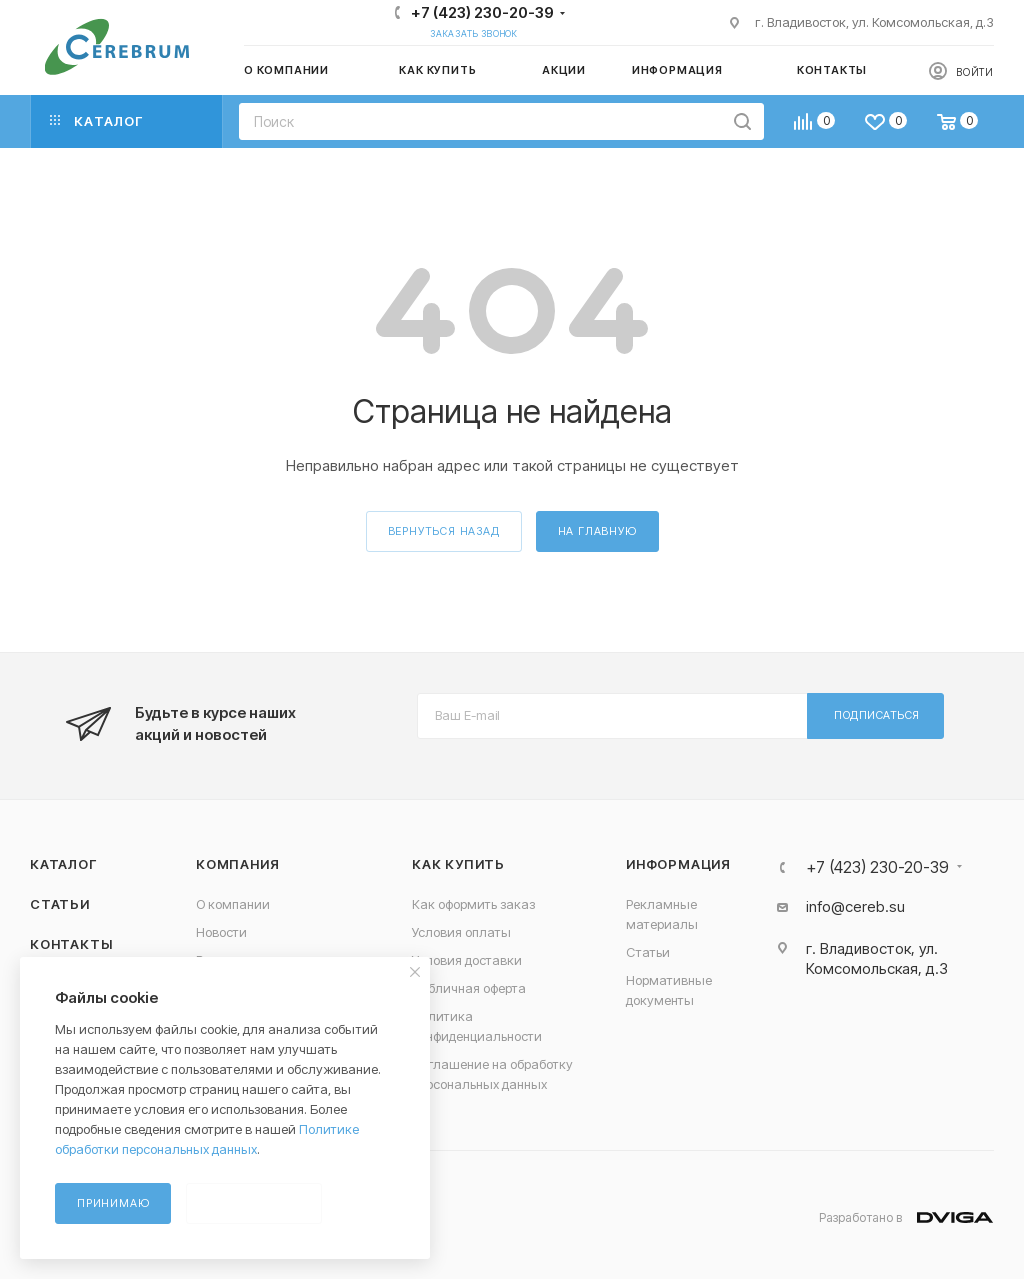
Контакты (71, 944)
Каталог (63, 864)
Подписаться (877, 715)
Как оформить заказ (473, 904)
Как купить (458, 864)
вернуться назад (444, 531)
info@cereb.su (855, 906)
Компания (237, 864)
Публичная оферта (469, 988)
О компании (233, 904)
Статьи (60, 904)
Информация (678, 864)
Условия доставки (467, 960)
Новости (221, 932)
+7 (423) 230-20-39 (482, 12)
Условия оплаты (461, 932)
